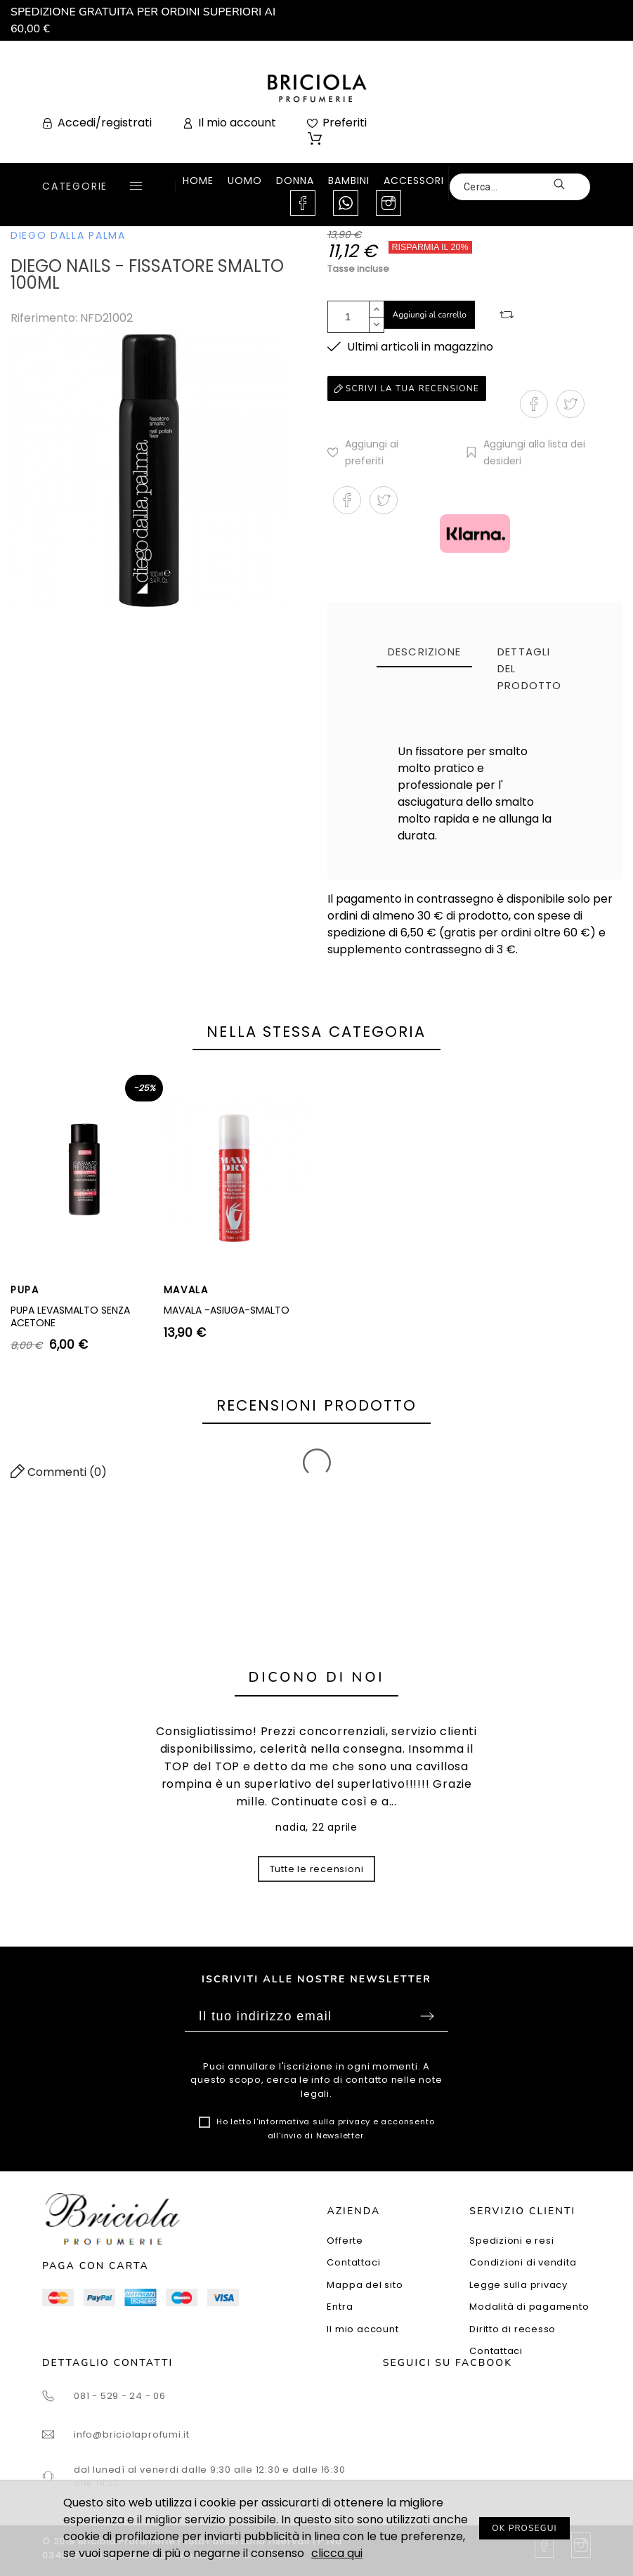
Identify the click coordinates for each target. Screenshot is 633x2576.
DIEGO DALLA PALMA (68, 235)
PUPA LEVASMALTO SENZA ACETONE (70, 1316)
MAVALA (186, 1290)
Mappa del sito (365, 2284)
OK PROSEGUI (524, 2528)
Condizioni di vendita (522, 2262)
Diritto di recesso (512, 2329)
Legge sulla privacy (518, 2284)
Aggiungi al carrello (430, 314)
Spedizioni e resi (511, 2240)
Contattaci (353, 2262)
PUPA (25, 1290)
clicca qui (337, 2553)
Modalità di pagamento (529, 2306)
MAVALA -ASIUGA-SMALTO (226, 1310)
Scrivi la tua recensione (406, 388)
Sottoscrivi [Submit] (427, 2016)
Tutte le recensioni (317, 1869)
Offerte (345, 2240)
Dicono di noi (317, 1677)
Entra (340, 2306)
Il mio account (362, 2329)
